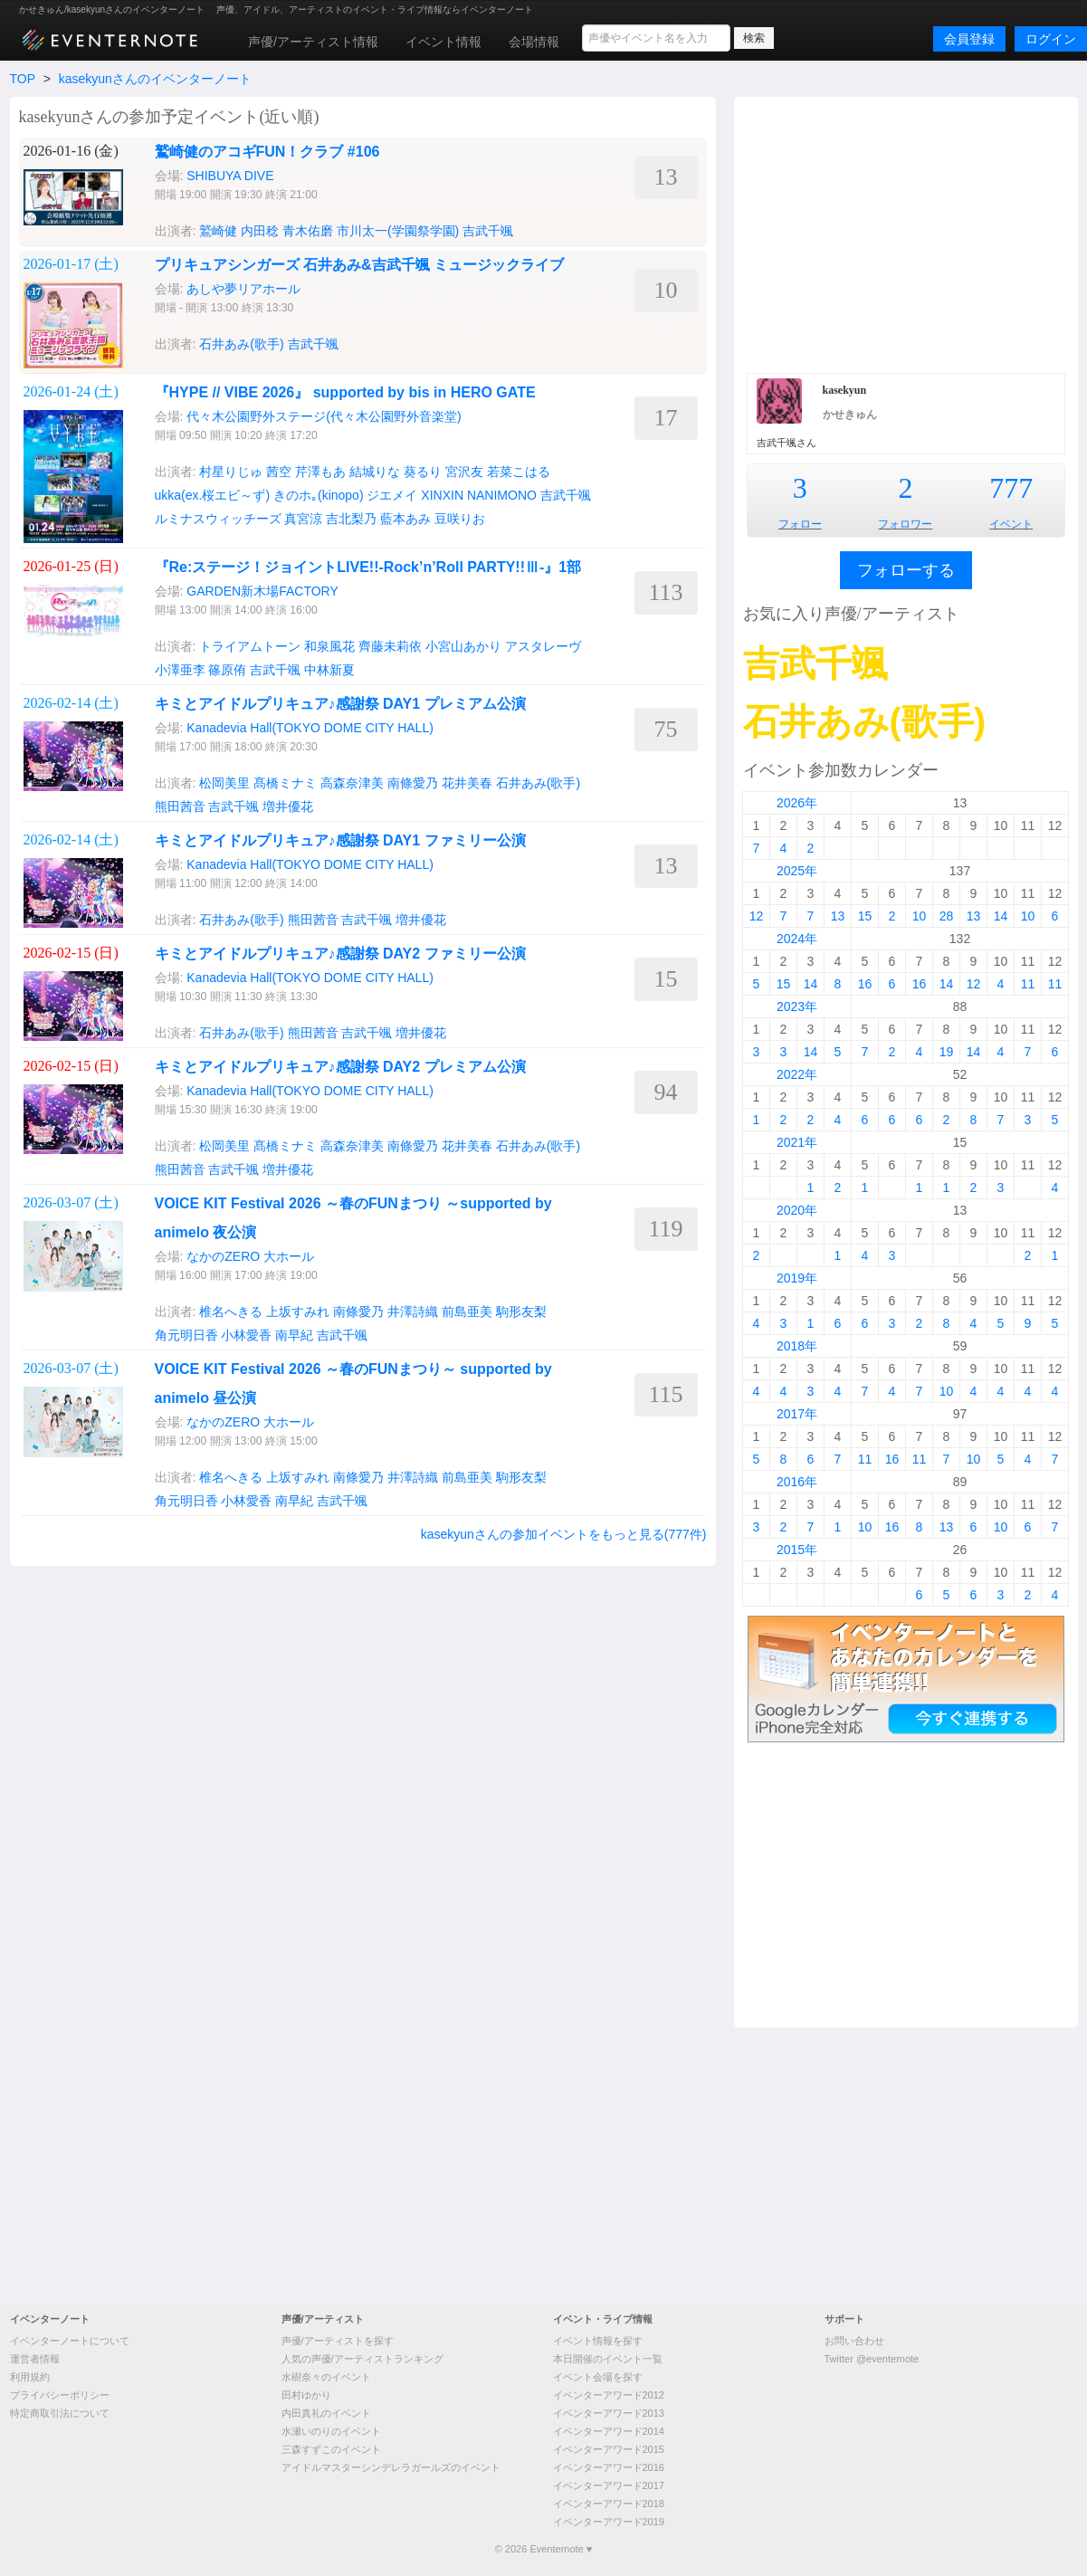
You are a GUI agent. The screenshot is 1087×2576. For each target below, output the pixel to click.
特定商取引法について (60, 2413)
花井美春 (467, 783)
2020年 (797, 1210)
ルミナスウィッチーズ (218, 518)
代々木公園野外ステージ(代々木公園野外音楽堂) (323, 416)
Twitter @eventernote (872, 2358)
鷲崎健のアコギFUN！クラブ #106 (267, 151)
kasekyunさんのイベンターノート (155, 79)
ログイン (1050, 39)
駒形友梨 (521, 1311)
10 (919, 916)
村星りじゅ (230, 471)
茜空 (278, 471)
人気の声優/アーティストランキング (362, 2358)
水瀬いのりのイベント (331, 2431)
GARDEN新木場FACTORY (262, 591)
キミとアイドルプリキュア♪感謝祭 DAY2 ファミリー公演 (340, 953)
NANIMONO (502, 495)
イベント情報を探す (598, 2340)
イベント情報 (443, 41)
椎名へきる (230, 1311)
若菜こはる (518, 471)
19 (946, 1052)
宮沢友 (464, 471)
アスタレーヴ (543, 646)
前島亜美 (467, 1311)
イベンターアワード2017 (608, 2485)
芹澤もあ (320, 471)
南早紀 (294, 1335)
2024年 (797, 938)
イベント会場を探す (598, 2376)
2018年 (797, 1346)
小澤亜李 (180, 670)
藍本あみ (405, 518)
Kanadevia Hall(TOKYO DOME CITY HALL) (310, 727)
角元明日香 (186, 1335)
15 (865, 916)
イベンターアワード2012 (608, 2395)
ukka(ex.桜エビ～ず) (213, 495)
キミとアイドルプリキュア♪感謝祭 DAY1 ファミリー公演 (340, 840)
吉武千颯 (487, 231)
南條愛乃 (412, 783)
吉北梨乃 (351, 518)
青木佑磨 (307, 231)
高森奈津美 (352, 783)
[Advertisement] (906, 232)
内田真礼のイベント (326, 2413)
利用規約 (30, 2376)
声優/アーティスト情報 (313, 41)
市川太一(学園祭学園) (398, 231)
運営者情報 (35, 2358)
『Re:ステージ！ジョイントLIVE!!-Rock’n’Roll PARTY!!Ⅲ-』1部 (368, 567)
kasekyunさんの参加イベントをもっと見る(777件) (564, 1534)
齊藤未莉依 (390, 646)
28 (946, 916)
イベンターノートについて (69, 2340)
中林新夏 (329, 670)
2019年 (797, 1278)
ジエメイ (392, 495)
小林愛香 (246, 1335)
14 (1001, 916)
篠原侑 (227, 670)
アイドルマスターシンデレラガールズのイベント (391, 2467)
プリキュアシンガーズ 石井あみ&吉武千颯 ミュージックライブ (359, 264)
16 (865, 984)
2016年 (797, 1481)
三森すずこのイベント (331, 2449)
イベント (1011, 524)
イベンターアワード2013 (608, 2413)
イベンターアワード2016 (608, 2467)
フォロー (800, 524)
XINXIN (442, 495)
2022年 (797, 1074)
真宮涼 (303, 518)
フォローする (906, 570)
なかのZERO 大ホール (250, 1256)
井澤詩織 (412, 1311)
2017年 (797, 1414)
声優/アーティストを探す (337, 2340)
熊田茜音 (180, 806)
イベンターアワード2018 (608, 2503)
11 (1028, 984)
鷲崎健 (218, 231)
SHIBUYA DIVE (229, 175)
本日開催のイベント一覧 (608, 2358)
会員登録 (969, 39)
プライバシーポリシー (60, 2395)
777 (1011, 488)
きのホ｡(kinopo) (318, 495)
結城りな (374, 471)
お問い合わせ (854, 2340)
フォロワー (905, 524)
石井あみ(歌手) (241, 344)
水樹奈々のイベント (326, 2376)
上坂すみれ (297, 1311)
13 (838, 916)
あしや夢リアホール (243, 288)
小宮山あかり (463, 646)
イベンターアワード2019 (608, 2521)
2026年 (797, 803)
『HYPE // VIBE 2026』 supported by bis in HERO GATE (345, 392)
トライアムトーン (249, 646)
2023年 (797, 1006)
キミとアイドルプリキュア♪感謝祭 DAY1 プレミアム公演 (340, 703)
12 (756, 916)
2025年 (797, 870)
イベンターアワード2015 (608, 2449)
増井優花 (287, 806)
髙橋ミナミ (285, 783)
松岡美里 (224, 783)
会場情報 (534, 41)
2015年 (797, 1549)
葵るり (423, 471)
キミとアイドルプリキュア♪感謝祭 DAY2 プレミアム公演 (340, 1066)
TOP (22, 79)
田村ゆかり (306, 2395)
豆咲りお (459, 518)
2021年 (797, 1142)
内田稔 (260, 231)
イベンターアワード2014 (608, 2431)
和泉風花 (329, 646)
